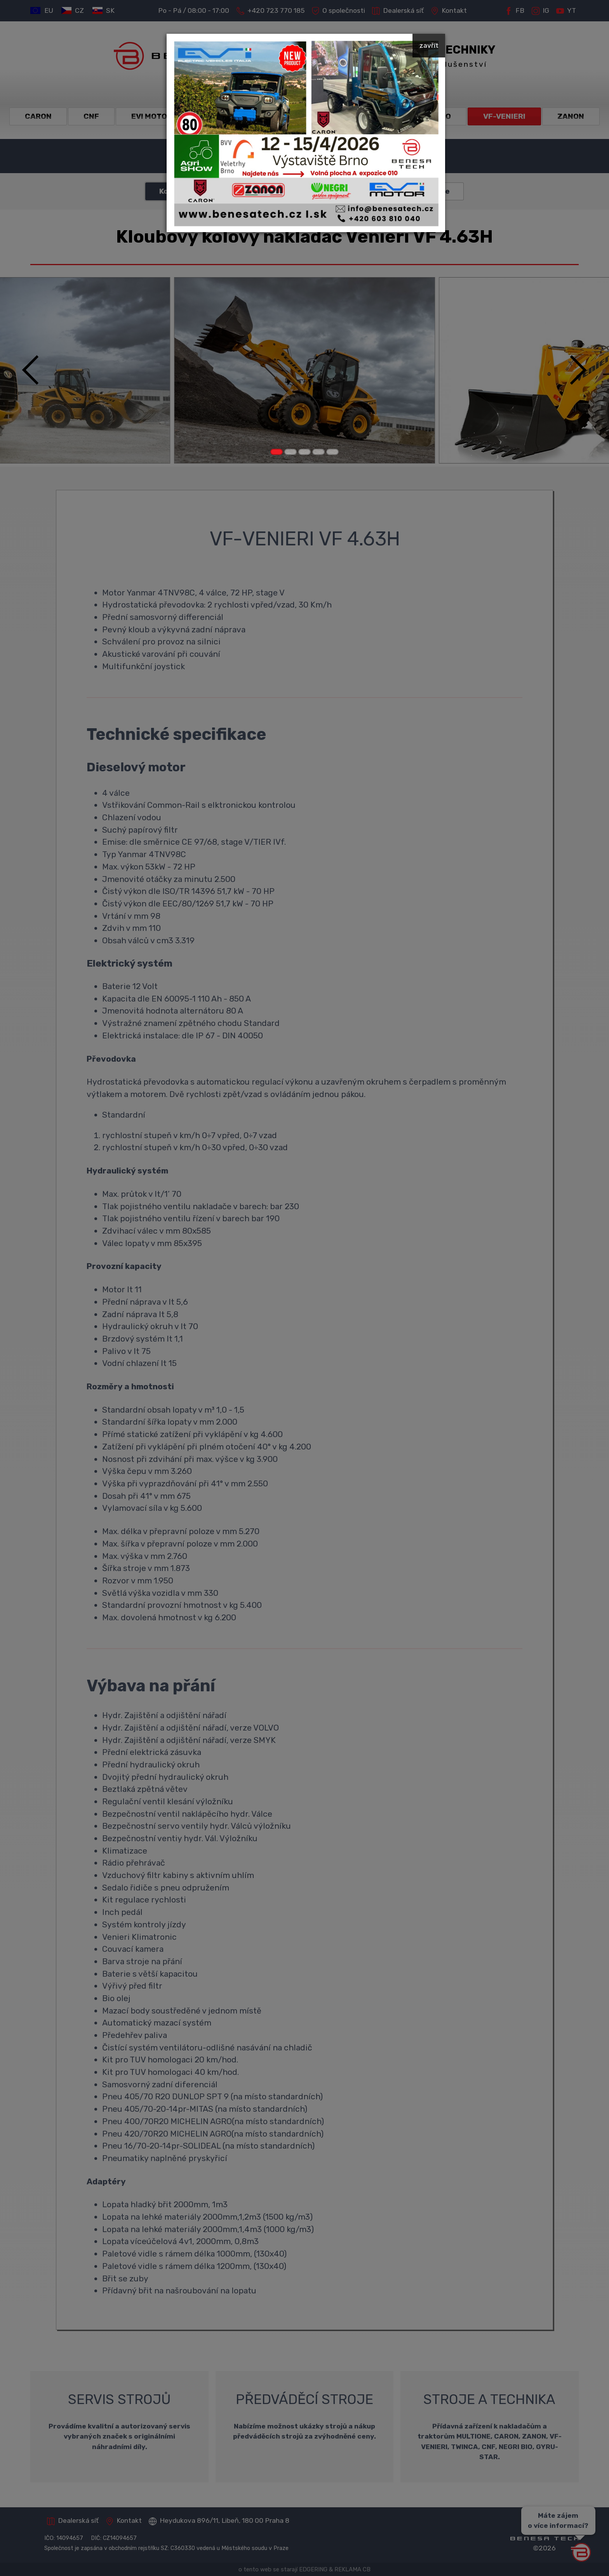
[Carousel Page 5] (332, 452)
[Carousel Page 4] (318, 452)
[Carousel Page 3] (304, 452)
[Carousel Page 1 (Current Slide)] (276, 452)
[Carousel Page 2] (290, 452)
